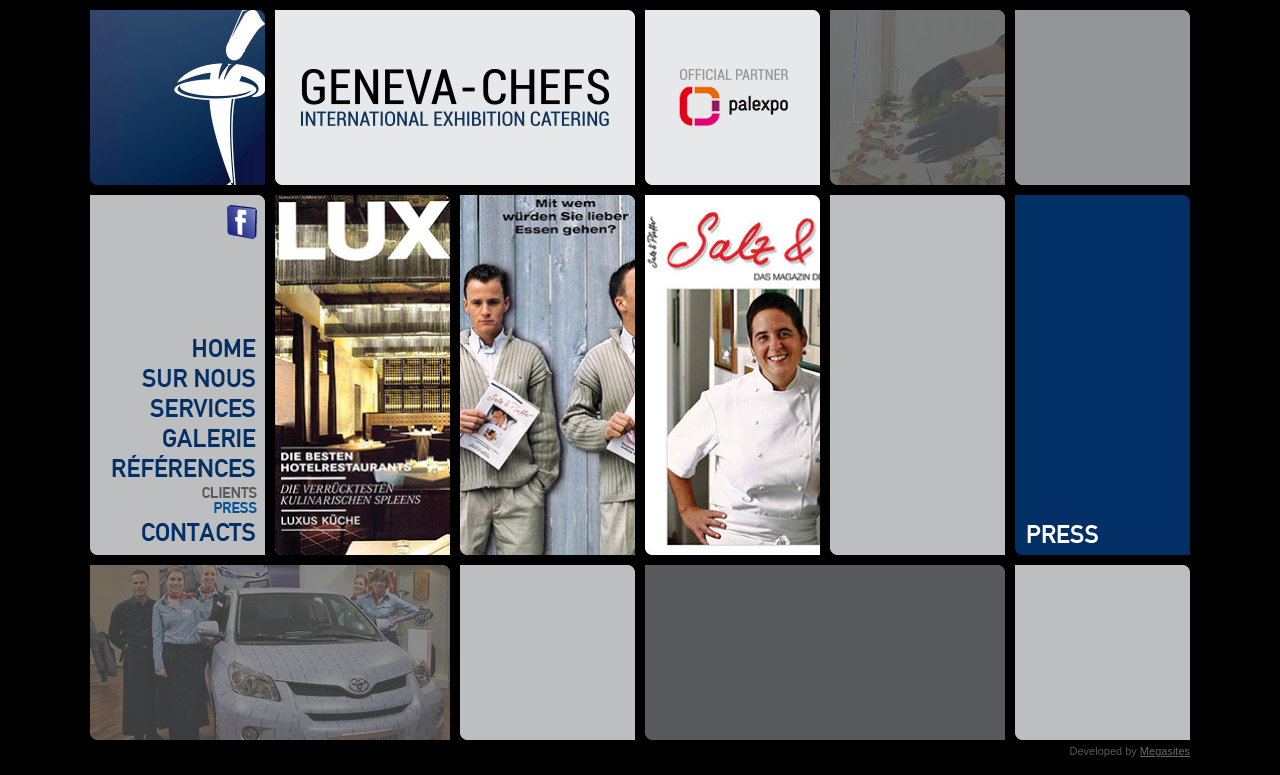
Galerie (173, 438)
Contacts (173, 532)
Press (173, 507)
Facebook (242, 222)
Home (173, 348)
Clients (173, 492)
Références (173, 468)
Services (173, 408)
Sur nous (173, 378)
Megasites (1165, 751)
